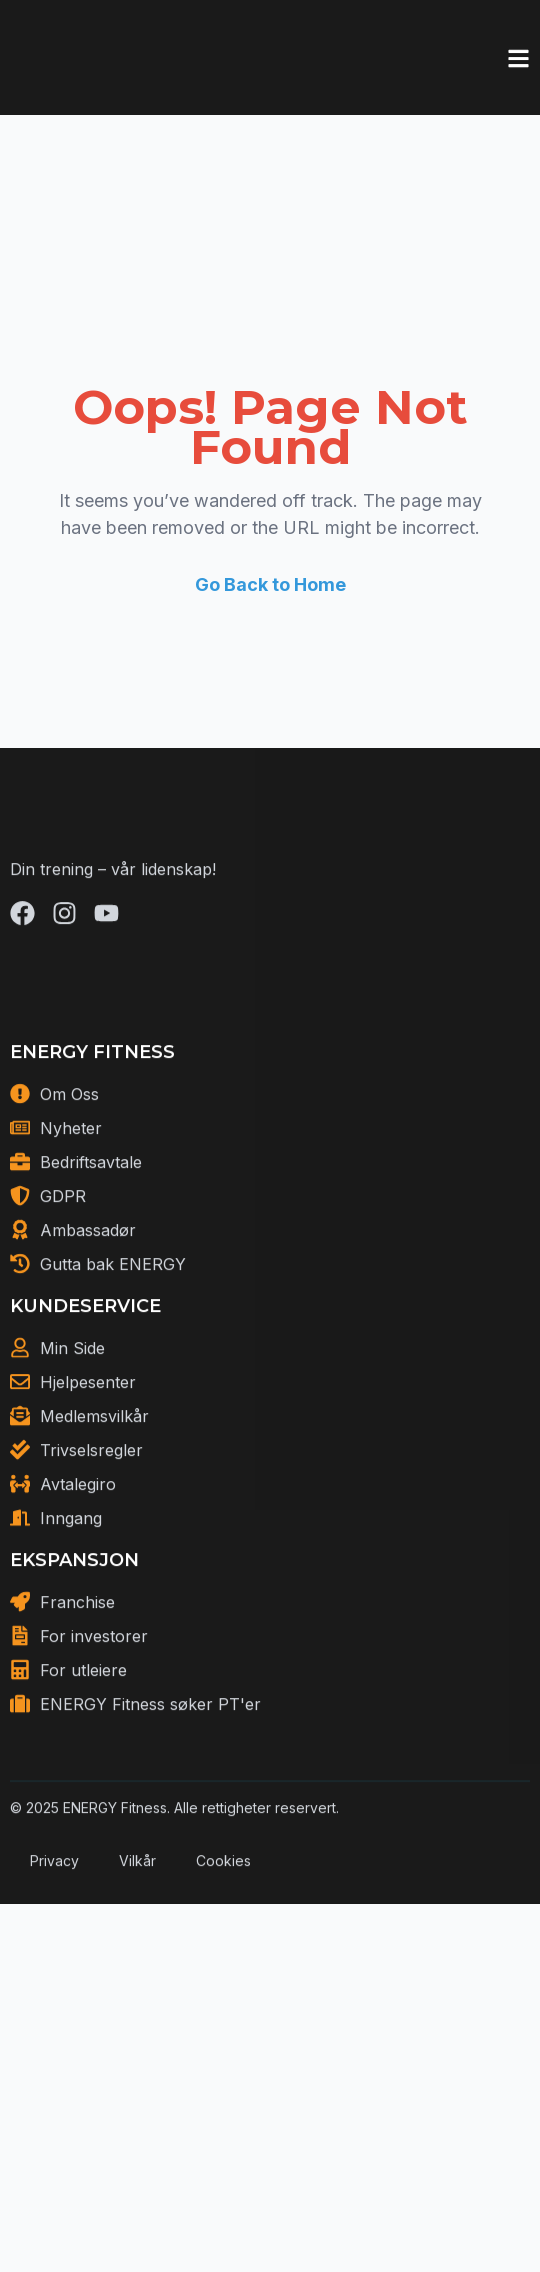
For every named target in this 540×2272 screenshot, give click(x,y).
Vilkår (137, 1929)
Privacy (54, 1929)
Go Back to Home (270, 584)
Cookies (223, 1929)
